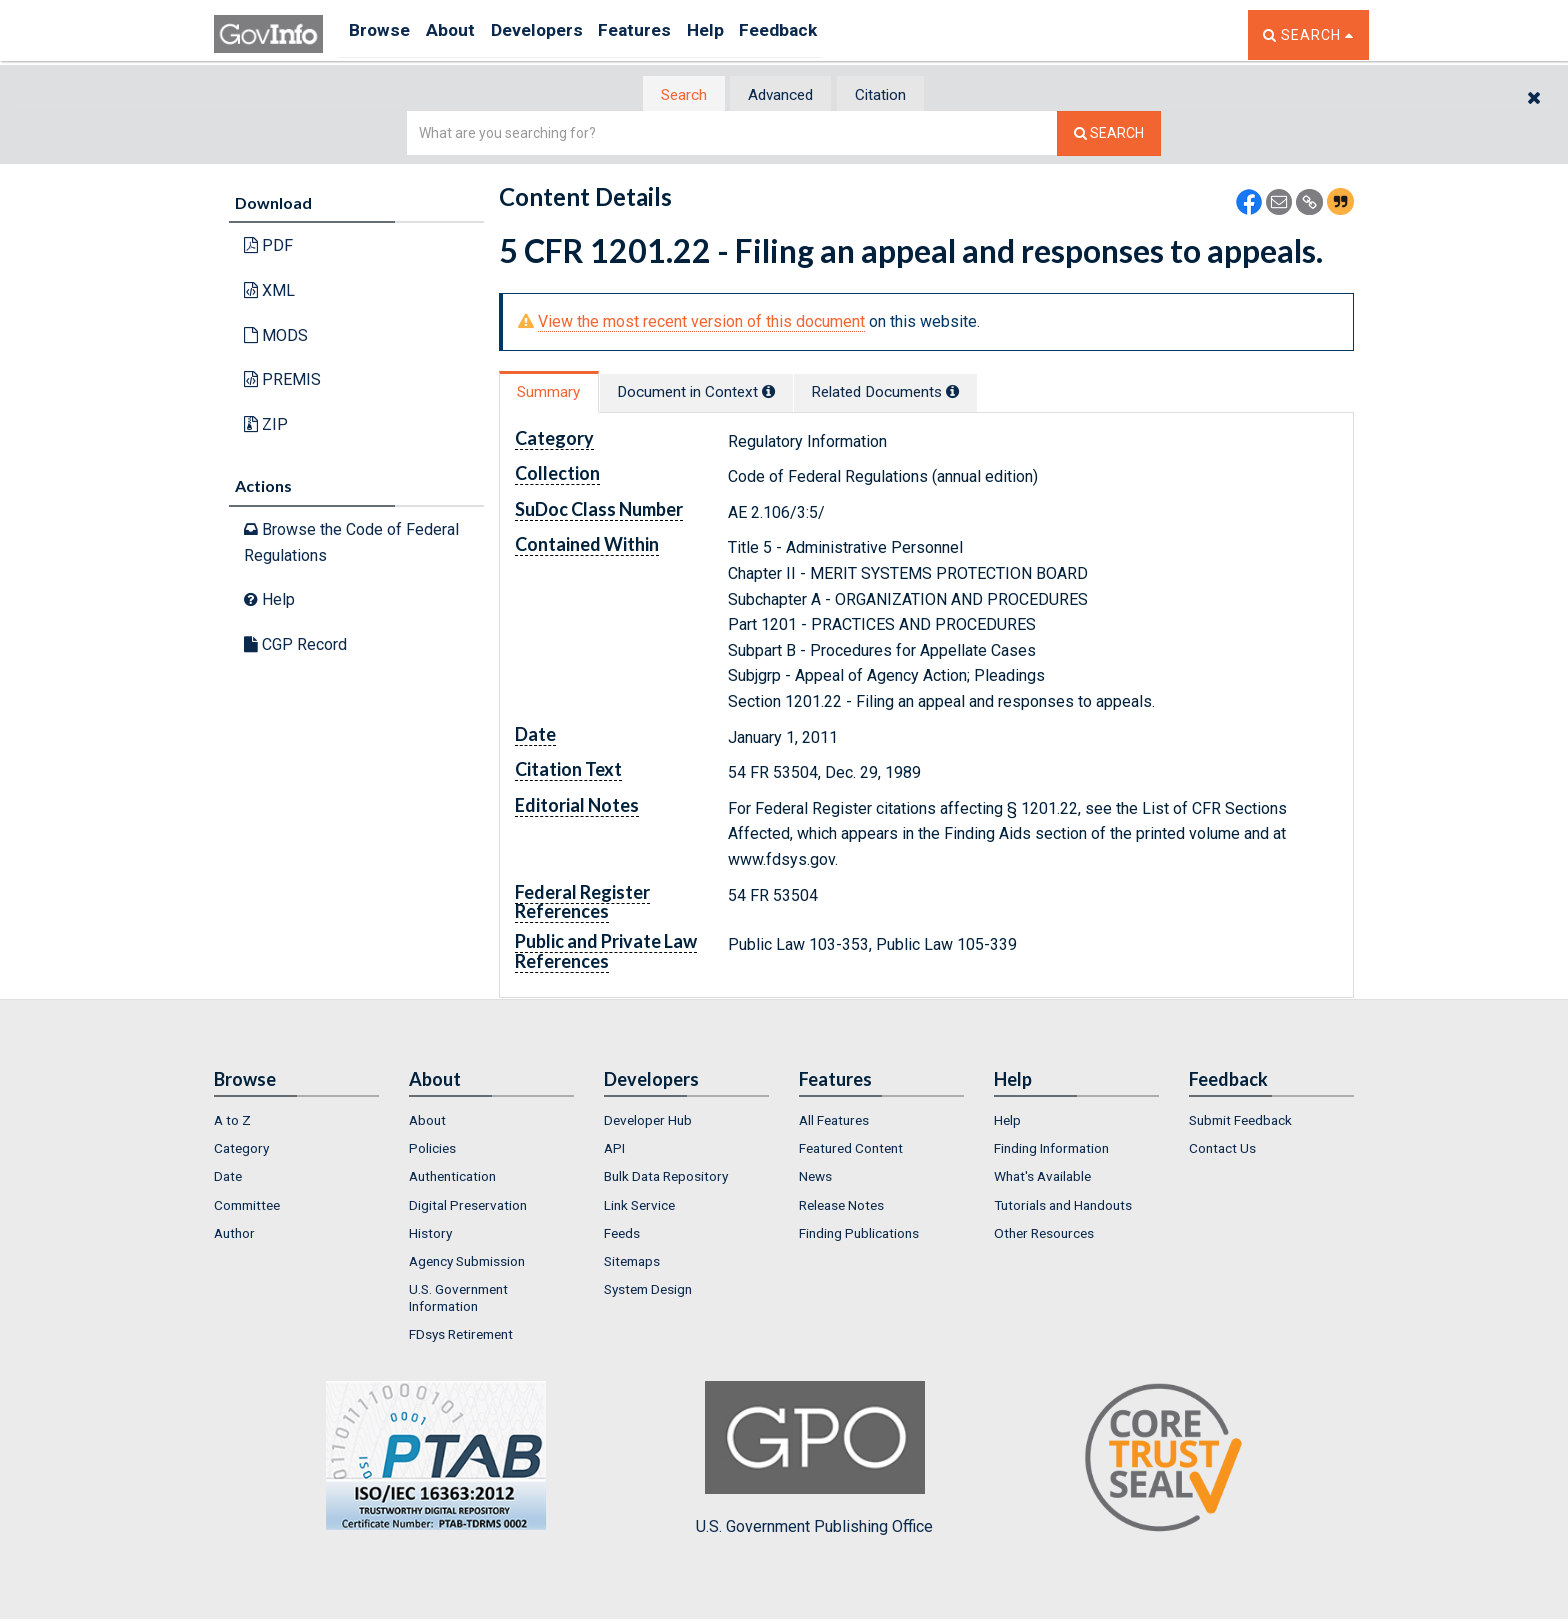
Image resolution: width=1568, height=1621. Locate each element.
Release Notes (841, 1207)
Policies (432, 1150)
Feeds (622, 1235)
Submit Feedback (1240, 1122)
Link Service (639, 1207)
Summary (557, 393)
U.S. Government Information (458, 1300)
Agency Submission (467, 1264)
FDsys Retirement (461, 1337)
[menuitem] (296, 1122)
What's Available (1042, 1179)
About (463, 34)
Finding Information (1051, 1150)
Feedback (835, 34)
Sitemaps (632, 1264)
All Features (834, 1122)
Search (664, 95)
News (815, 1179)
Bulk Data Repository (666, 1179)
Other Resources (1044, 1235)
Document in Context (725, 393)
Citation (899, 95)
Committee (247, 1207)
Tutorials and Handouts (1063, 1207)
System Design (648, 1292)
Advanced (780, 95)
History (430, 1235)
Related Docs (939, 393)
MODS (276, 336)
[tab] (665, 95)
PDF (268, 247)
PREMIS (282, 381)
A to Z (232, 1122)
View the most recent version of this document (701, 323)
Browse (382, 34)
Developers (560, 34)
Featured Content (851, 1150)
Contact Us (1222, 1150)
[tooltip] (800, 393)
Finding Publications (859, 1235)
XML (269, 292)
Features (669, 34)
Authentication (452, 1179)
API (614, 1150)
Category (241, 1150)
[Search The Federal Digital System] (1109, 135)
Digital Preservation (468, 1207)
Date (228, 1179)
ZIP (266, 425)
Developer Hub (648, 1122)
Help (751, 34)
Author (234, 1235)
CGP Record (295, 645)
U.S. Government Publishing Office (814, 1461)
